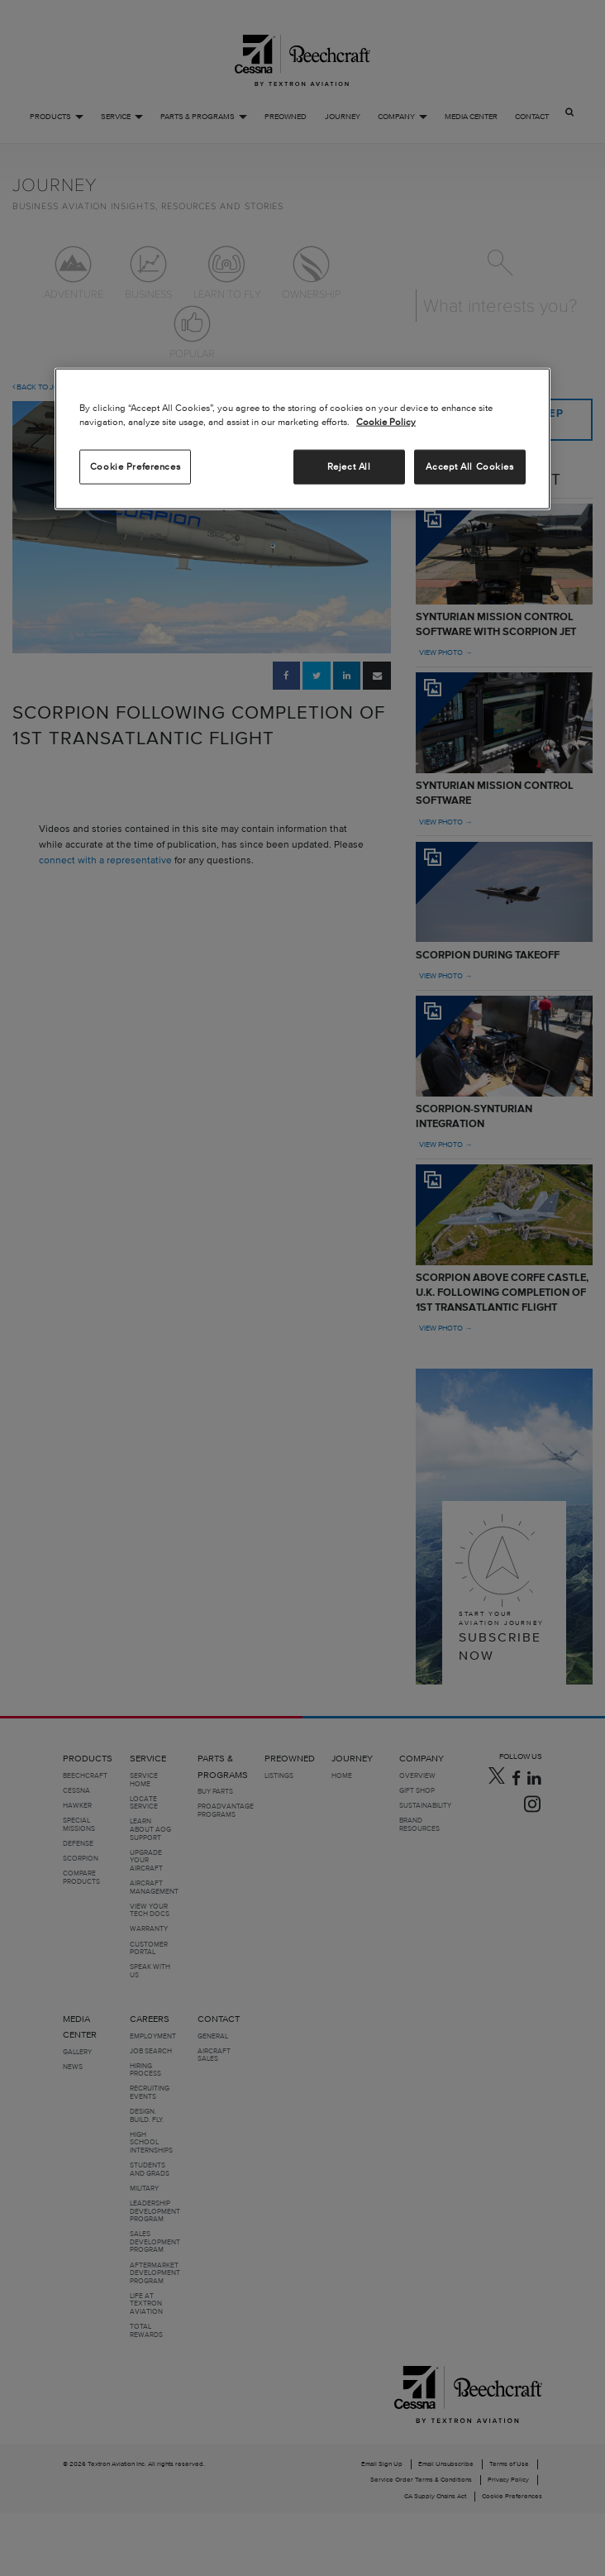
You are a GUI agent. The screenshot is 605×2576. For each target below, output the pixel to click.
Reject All (349, 466)
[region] (302, 439)
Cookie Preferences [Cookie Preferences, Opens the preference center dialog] (135, 466)
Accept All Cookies (469, 466)
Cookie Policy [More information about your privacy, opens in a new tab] (386, 422)
